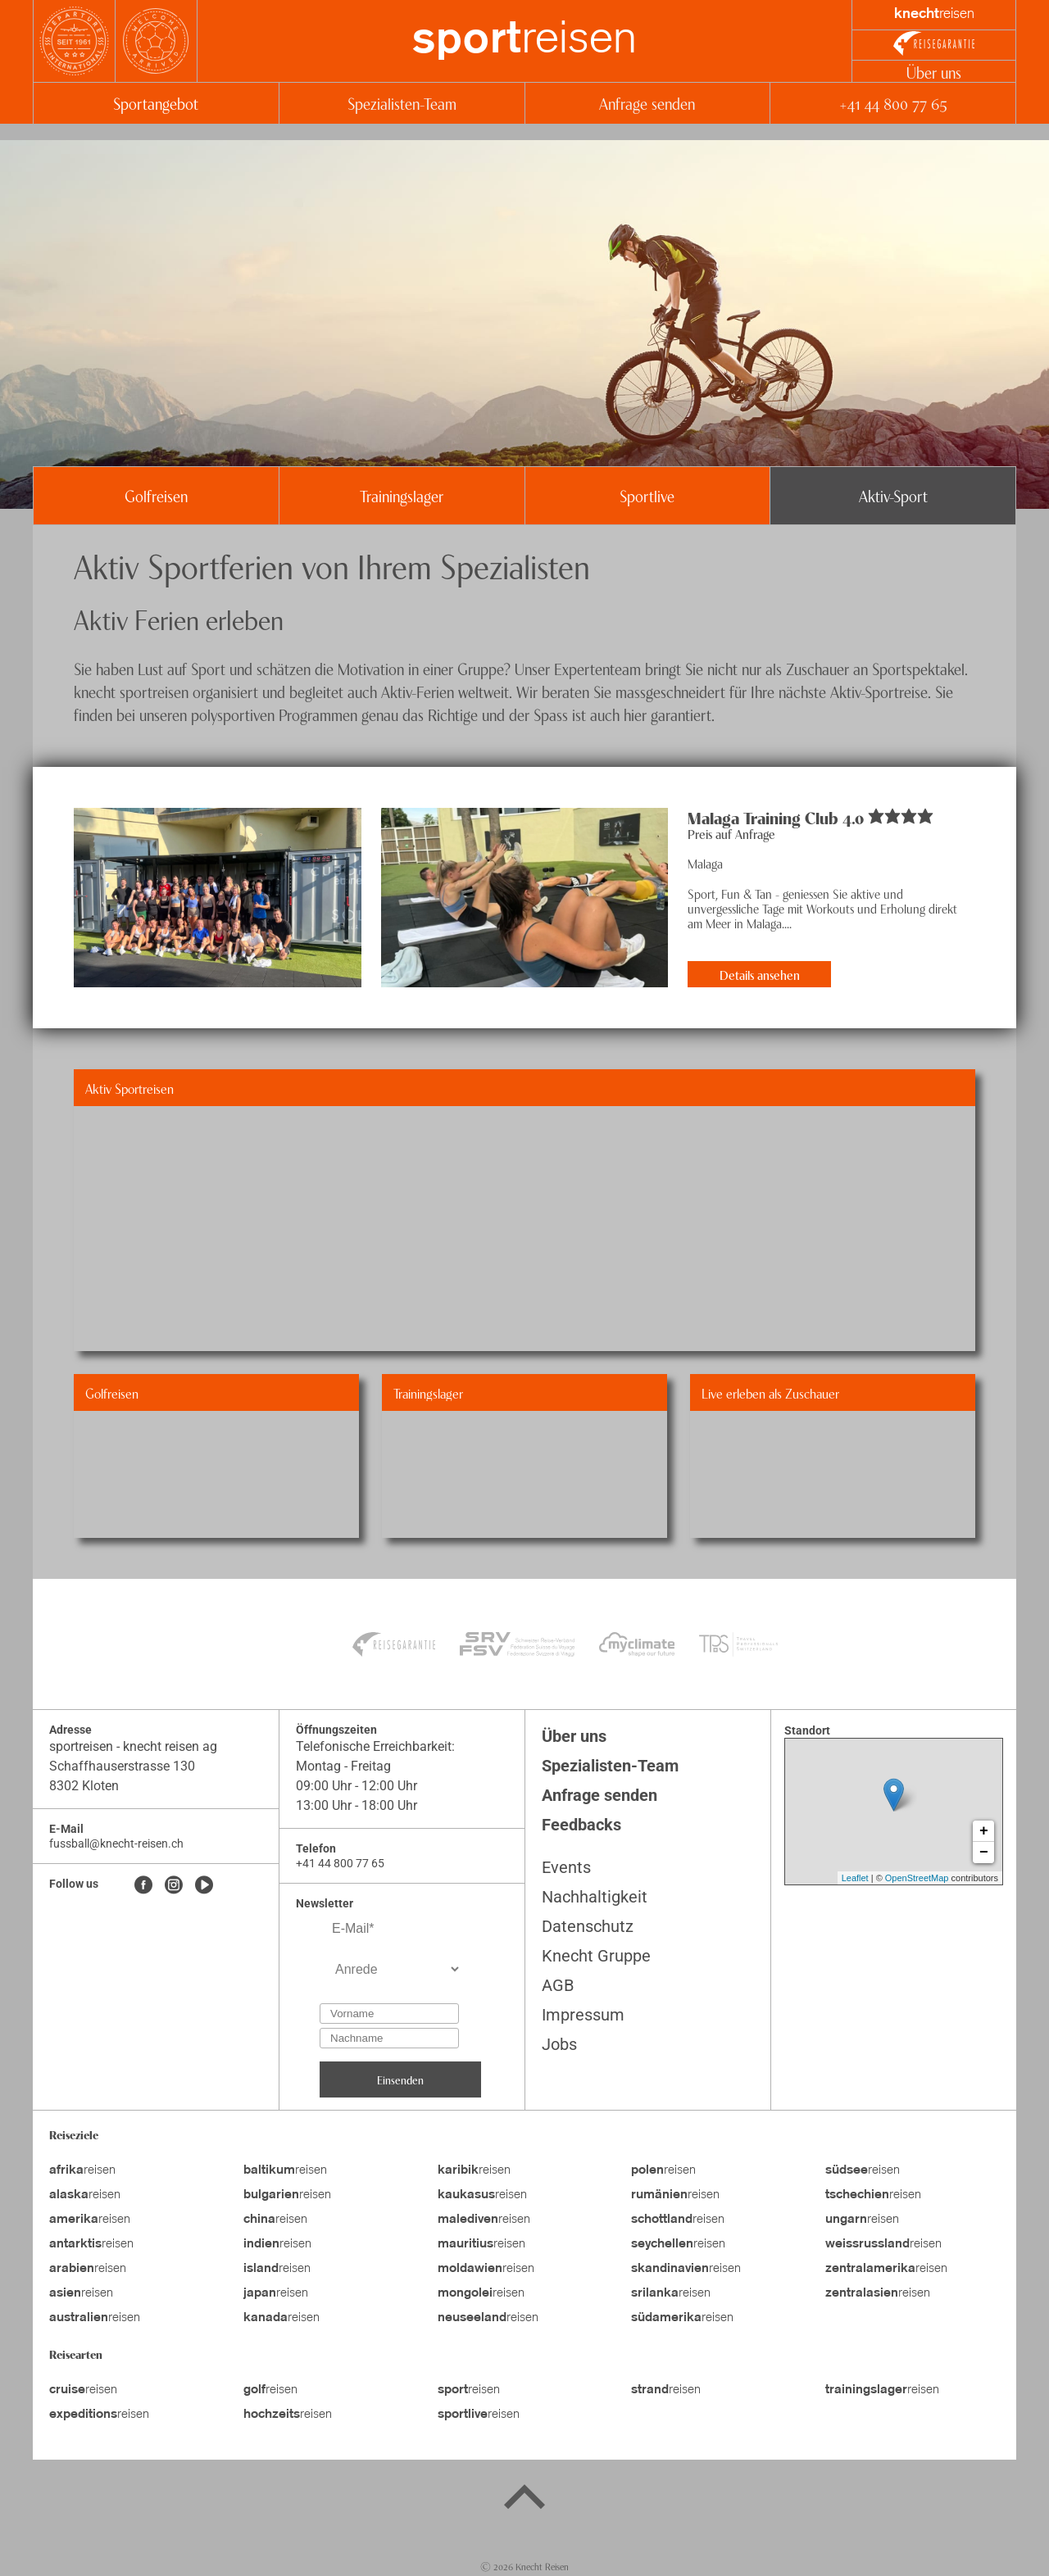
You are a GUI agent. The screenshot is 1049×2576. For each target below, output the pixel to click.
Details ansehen (760, 974)
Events (566, 1867)
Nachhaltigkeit (594, 1897)
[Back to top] (524, 2500)
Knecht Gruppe (596, 1956)
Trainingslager (401, 495)
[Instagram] (174, 1886)
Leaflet (855, 1878)
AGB (558, 1985)
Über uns (933, 72)
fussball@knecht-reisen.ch (116, 1843)
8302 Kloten (84, 1786)
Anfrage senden (647, 103)
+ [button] (983, 1831)
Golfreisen (156, 495)
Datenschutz (587, 1926)
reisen (524, 41)
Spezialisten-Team (401, 103)
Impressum (583, 2015)
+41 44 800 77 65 (892, 103)
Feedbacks (581, 1824)
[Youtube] (204, 1886)
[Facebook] (143, 1886)
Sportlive (647, 495)
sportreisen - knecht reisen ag (133, 1746)
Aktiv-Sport (893, 495)
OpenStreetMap (917, 1878)
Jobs (559, 2044)
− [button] (983, 1852)
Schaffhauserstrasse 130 (122, 1766)
